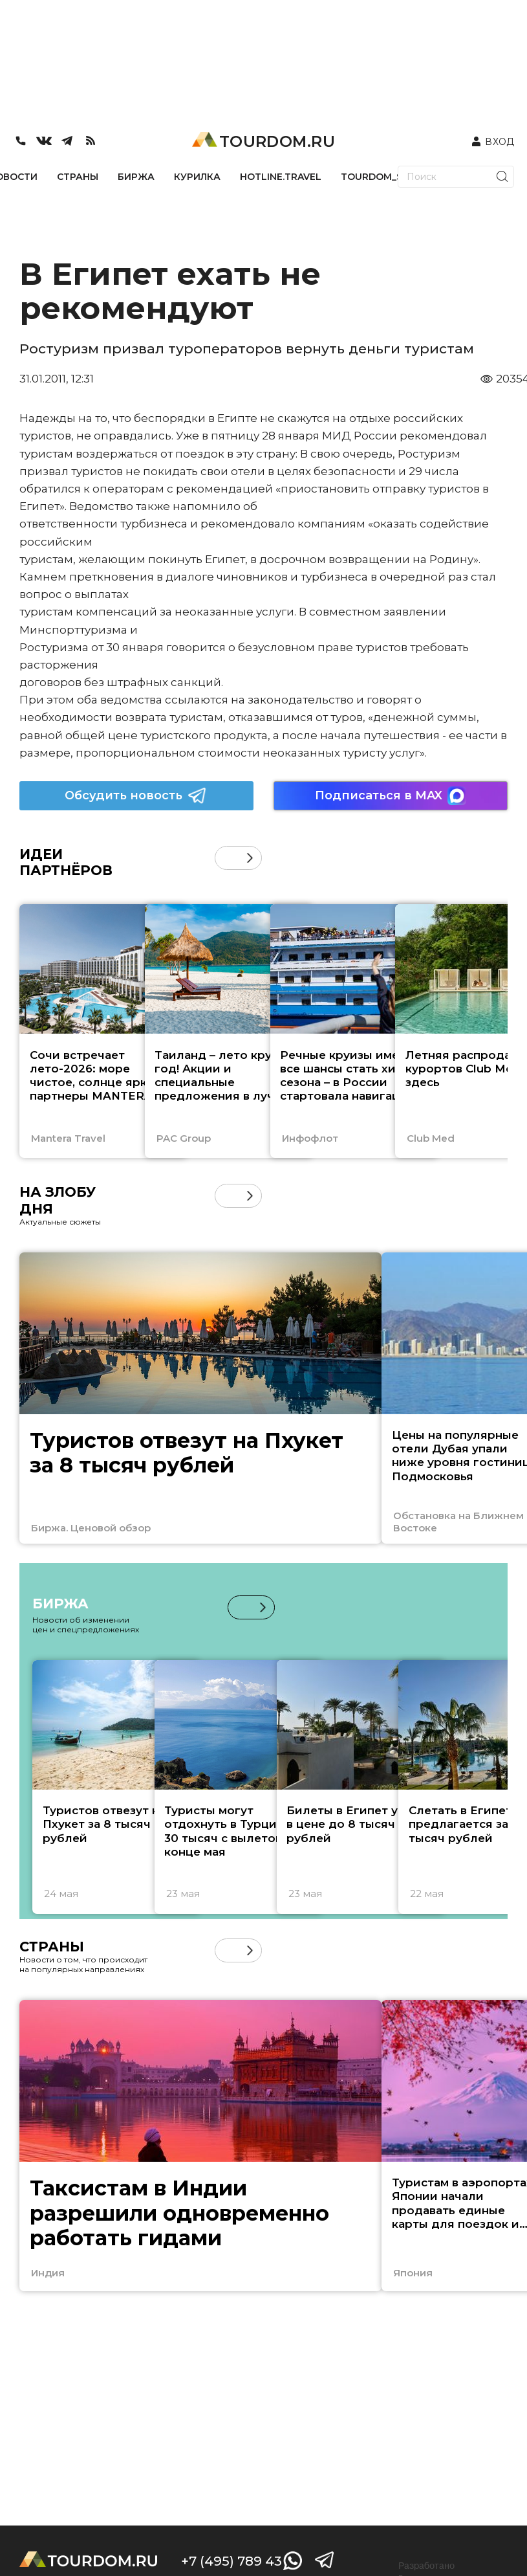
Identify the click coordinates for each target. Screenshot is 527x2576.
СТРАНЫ (77, 177)
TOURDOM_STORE (385, 177)
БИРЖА (136, 177)
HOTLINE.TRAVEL (280, 177)
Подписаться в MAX (390, 795)
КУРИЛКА (197, 177)
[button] (250, 858)
